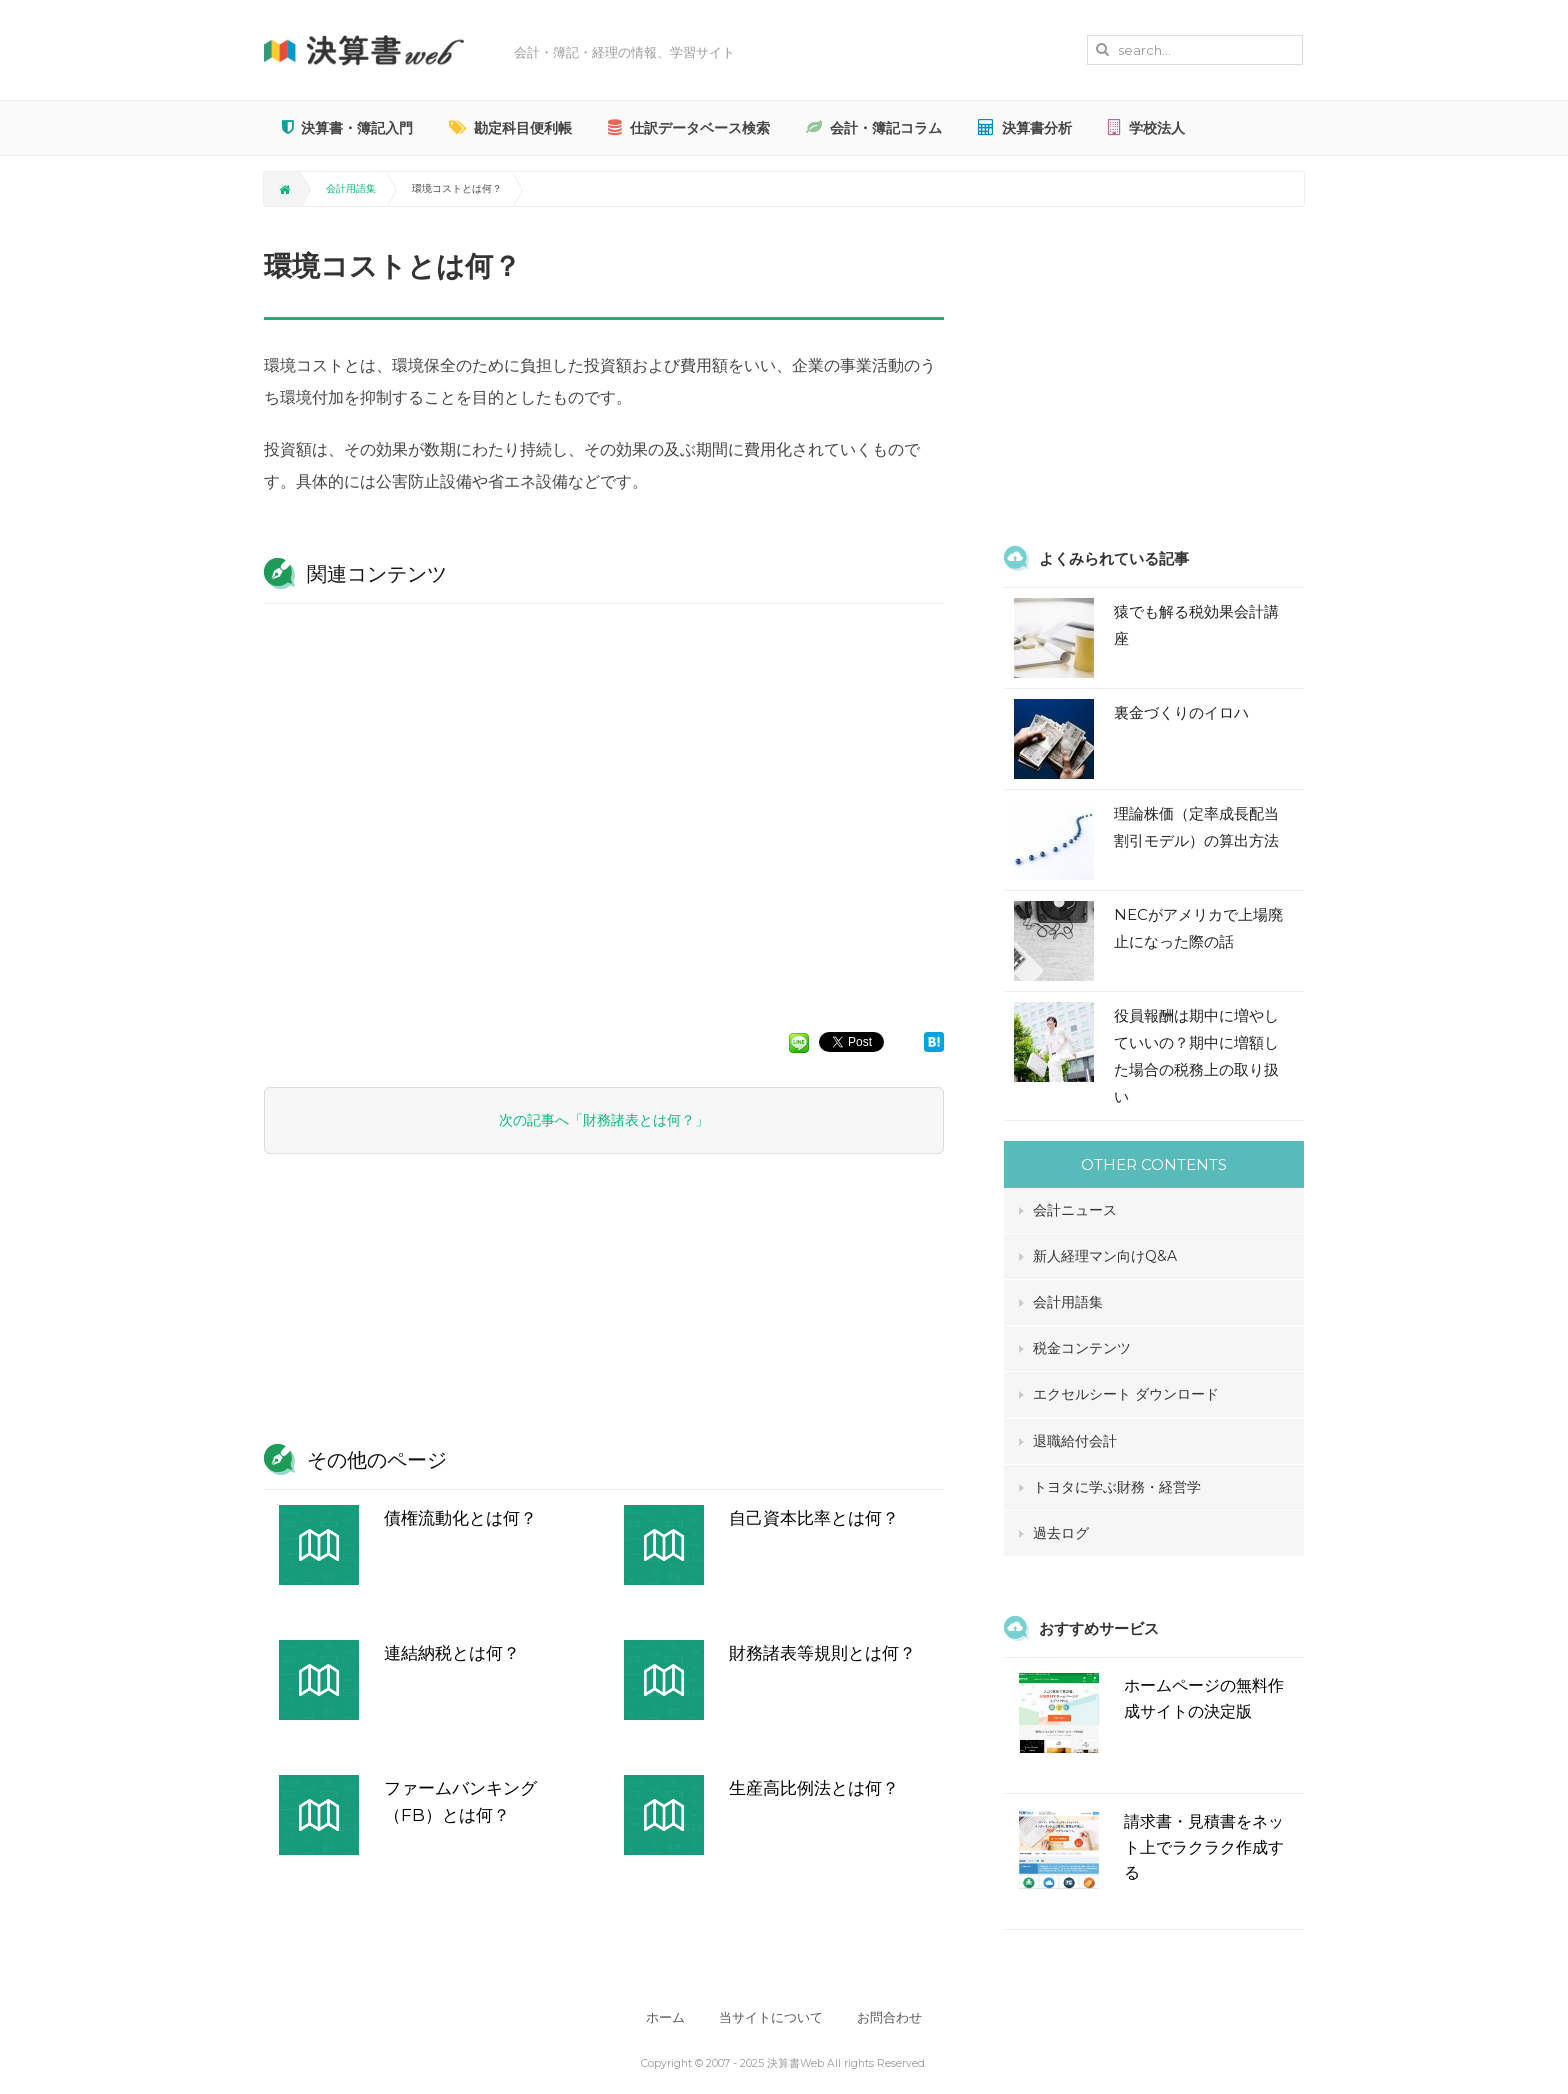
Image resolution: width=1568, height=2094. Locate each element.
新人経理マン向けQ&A (1105, 1256)
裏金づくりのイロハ (1181, 712)
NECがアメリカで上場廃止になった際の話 (1198, 928)
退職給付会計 (1075, 1441)
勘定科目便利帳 (510, 128)
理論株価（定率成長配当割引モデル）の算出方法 (1196, 827)
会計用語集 (351, 188)
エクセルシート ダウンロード (1126, 1394)
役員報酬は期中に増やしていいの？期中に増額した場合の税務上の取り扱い (1196, 1056)
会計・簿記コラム (874, 128)
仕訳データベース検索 (689, 128)
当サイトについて (771, 2017)
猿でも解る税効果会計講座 (1196, 625)
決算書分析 (1025, 128)
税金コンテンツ (1082, 1348)
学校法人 (1146, 128)
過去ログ (1061, 1533)
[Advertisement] (604, 808)
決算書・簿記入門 (347, 128)
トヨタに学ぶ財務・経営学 (1117, 1487)
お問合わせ (889, 2017)
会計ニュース (1075, 1210)
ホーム (665, 2017)
